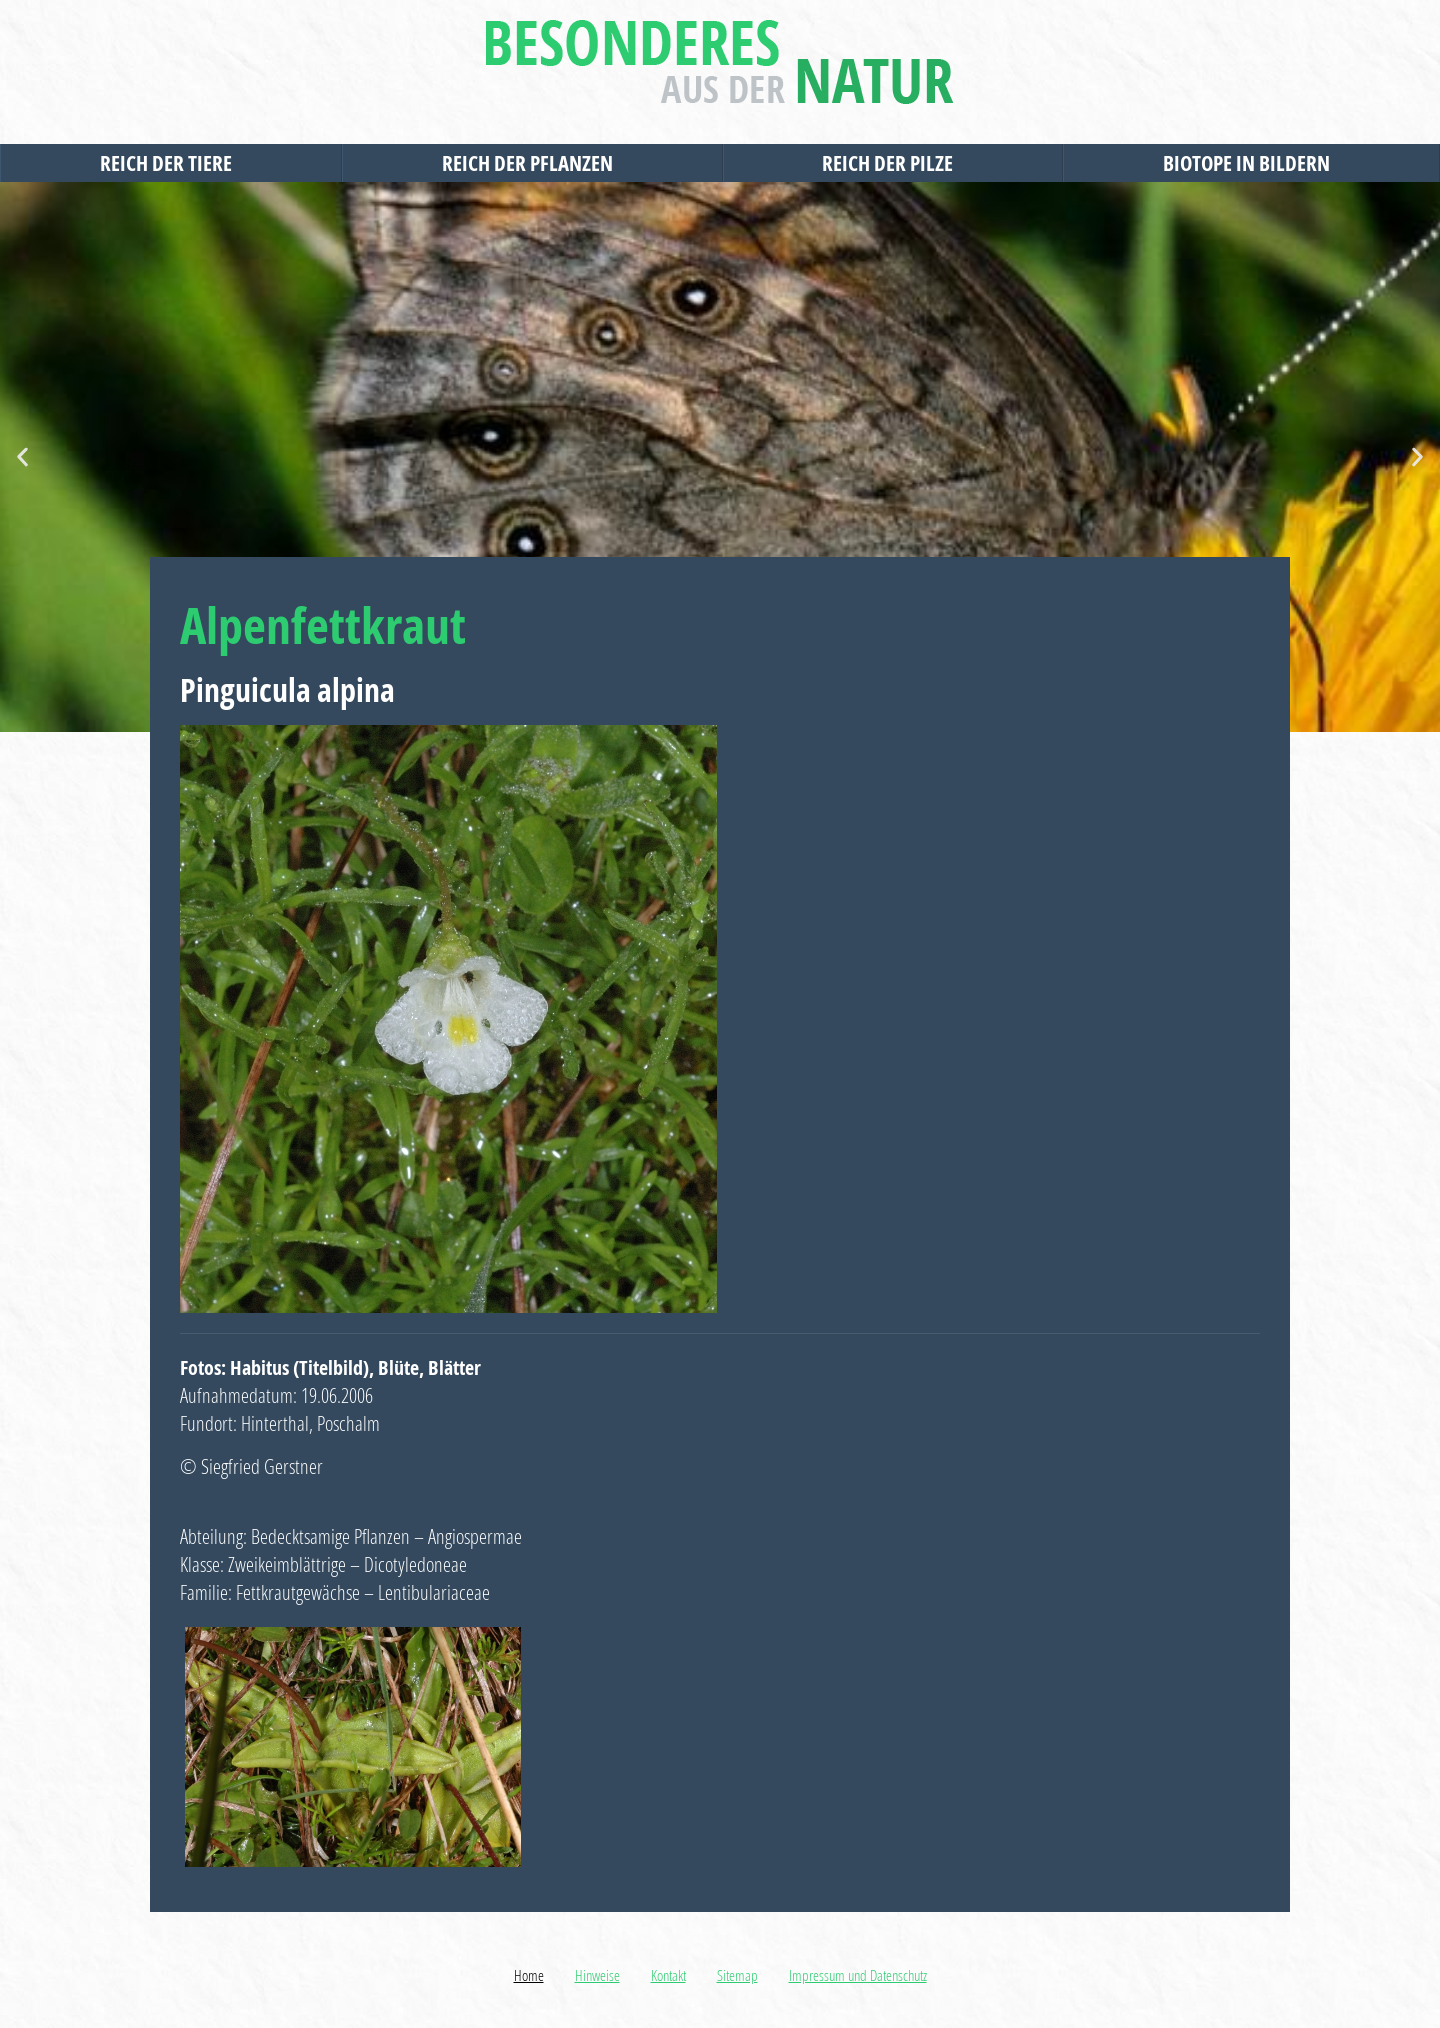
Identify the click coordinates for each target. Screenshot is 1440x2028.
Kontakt (668, 1975)
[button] (22, 457)
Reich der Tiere (171, 163)
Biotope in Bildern (1251, 163)
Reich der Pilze (892, 163)
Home (529, 1975)
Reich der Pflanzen (532, 163)
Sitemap (737, 1975)
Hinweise (597, 1975)
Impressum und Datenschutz (858, 1975)
